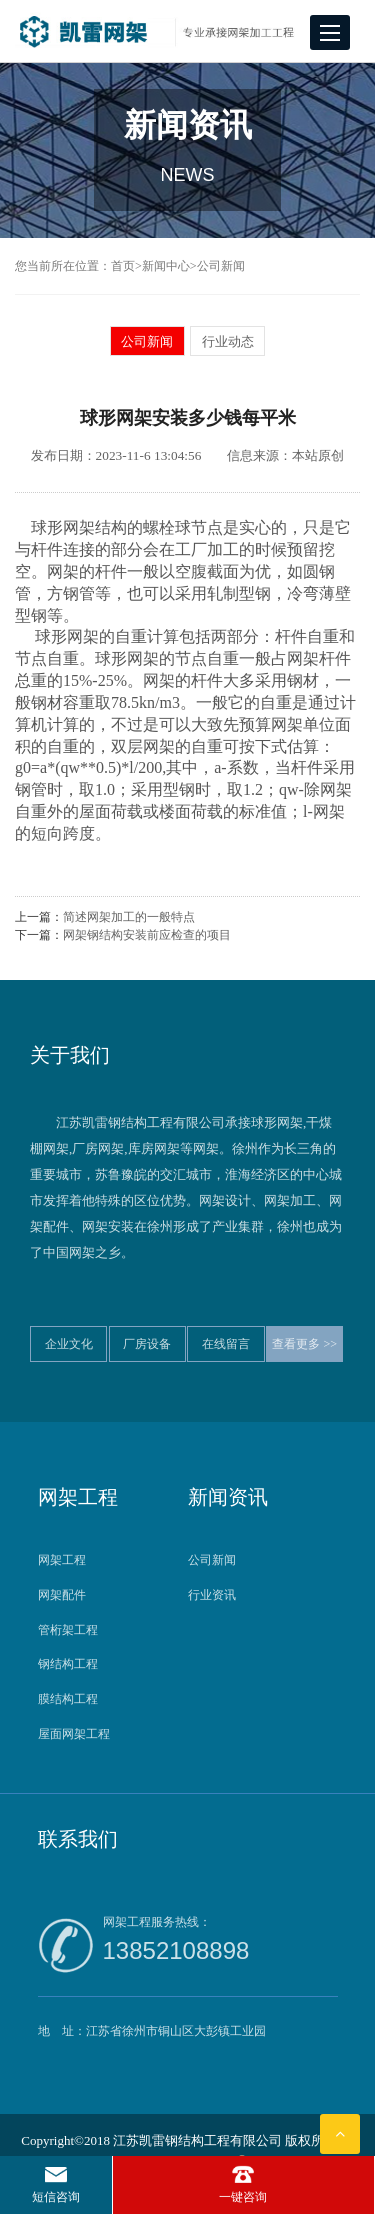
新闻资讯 (228, 1497)
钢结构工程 (68, 1664)
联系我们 (78, 1839)
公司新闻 (221, 266)
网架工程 (78, 1497)
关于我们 (70, 1055)
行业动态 (228, 341)
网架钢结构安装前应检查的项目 (147, 935)
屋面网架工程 (74, 1734)
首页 (123, 266)
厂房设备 (147, 1344)
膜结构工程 (68, 1699)
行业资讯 (212, 1595)
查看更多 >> (304, 1344)
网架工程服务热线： (220, 1943)
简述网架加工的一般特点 (129, 917)
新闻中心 (166, 266)
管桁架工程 (68, 1630)
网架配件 (62, 1595)
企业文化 (69, 1344)
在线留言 (226, 1344)
